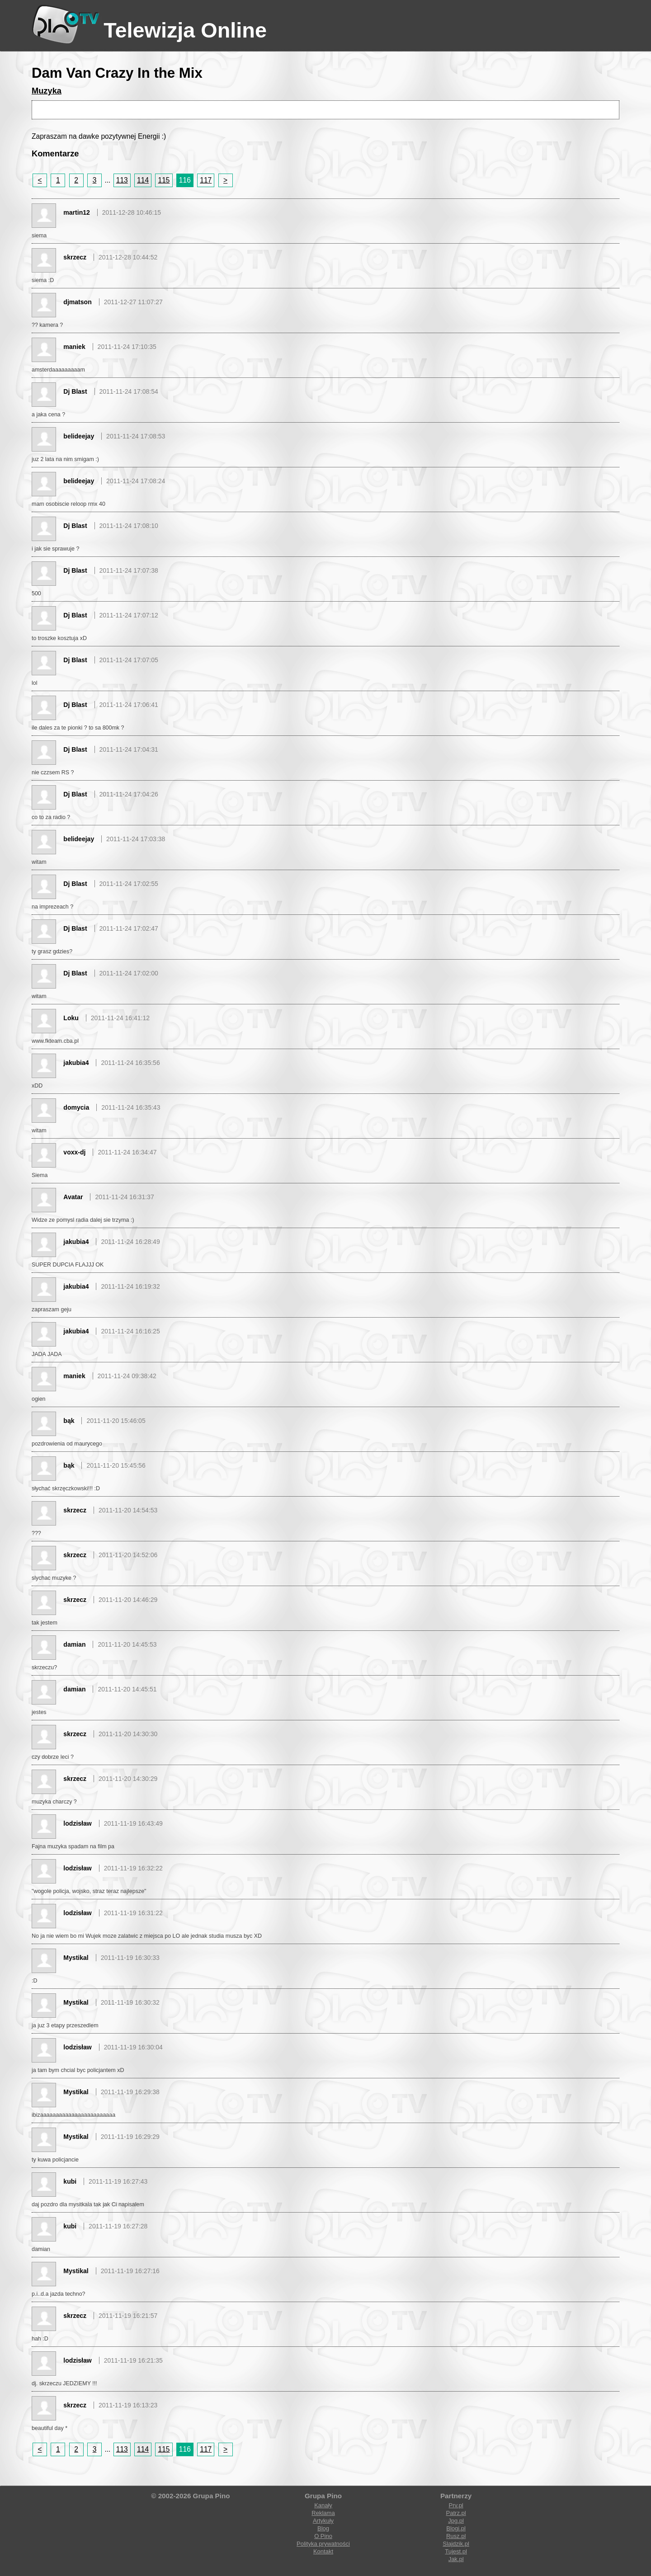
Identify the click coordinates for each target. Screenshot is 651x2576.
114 (143, 180)
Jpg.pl (456, 2520)
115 (164, 180)
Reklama (323, 2513)
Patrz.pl (456, 2513)
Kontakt (323, 2551)
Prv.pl (455, 2505)
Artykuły (323, 2520)
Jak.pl (456, 2559)
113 (122, 180)
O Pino (323, 2536)
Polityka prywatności (323, 2543)
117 (206, 180)
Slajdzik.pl (456, 2543)
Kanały (323, 2505)
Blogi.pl (456, 2528)
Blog (323, 2528)
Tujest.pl (456, 2551)
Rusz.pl (456, 2536)
